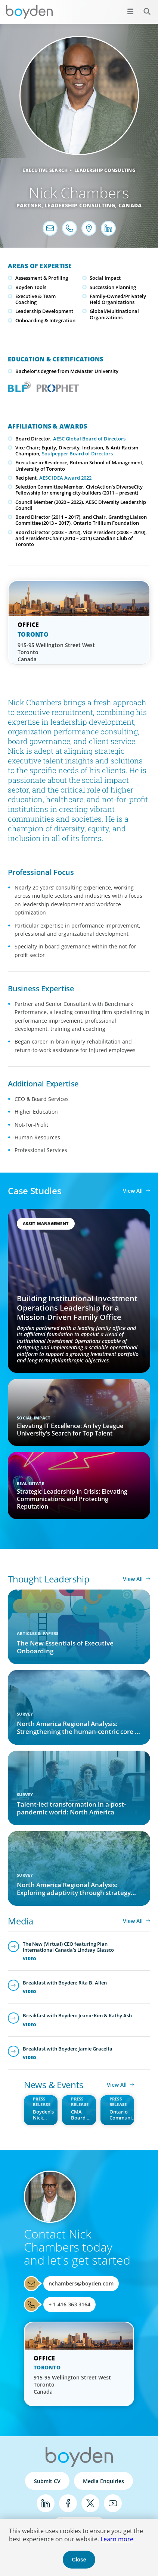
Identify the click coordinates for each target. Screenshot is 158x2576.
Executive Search (45, 170)
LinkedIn (46, 2503)
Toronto (33, 634)
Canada (130, 205)
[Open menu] (130, 11)
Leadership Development (44, 311)
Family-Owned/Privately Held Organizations (118, 299)
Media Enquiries (103, 2481)
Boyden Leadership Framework (17, 386)
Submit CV (47, 2481)
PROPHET (56, 386)
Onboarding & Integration (45, 320)
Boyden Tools (30, 287)
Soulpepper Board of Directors (77, 453)
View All (133, 1190)
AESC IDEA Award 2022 (65, 477)
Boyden (29, 12)
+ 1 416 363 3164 (69, 2304)
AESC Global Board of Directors (89, 438)
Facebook (68, 2503)
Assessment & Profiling (41, 277)
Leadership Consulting (105, 170)
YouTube (113, 2503)
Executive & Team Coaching (35, 299)
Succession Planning (113, 287)
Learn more (116, 2539)
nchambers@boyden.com (81, 2283)
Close (79, 2560)
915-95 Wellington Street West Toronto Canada (56, 652)
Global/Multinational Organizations (114, 314)
